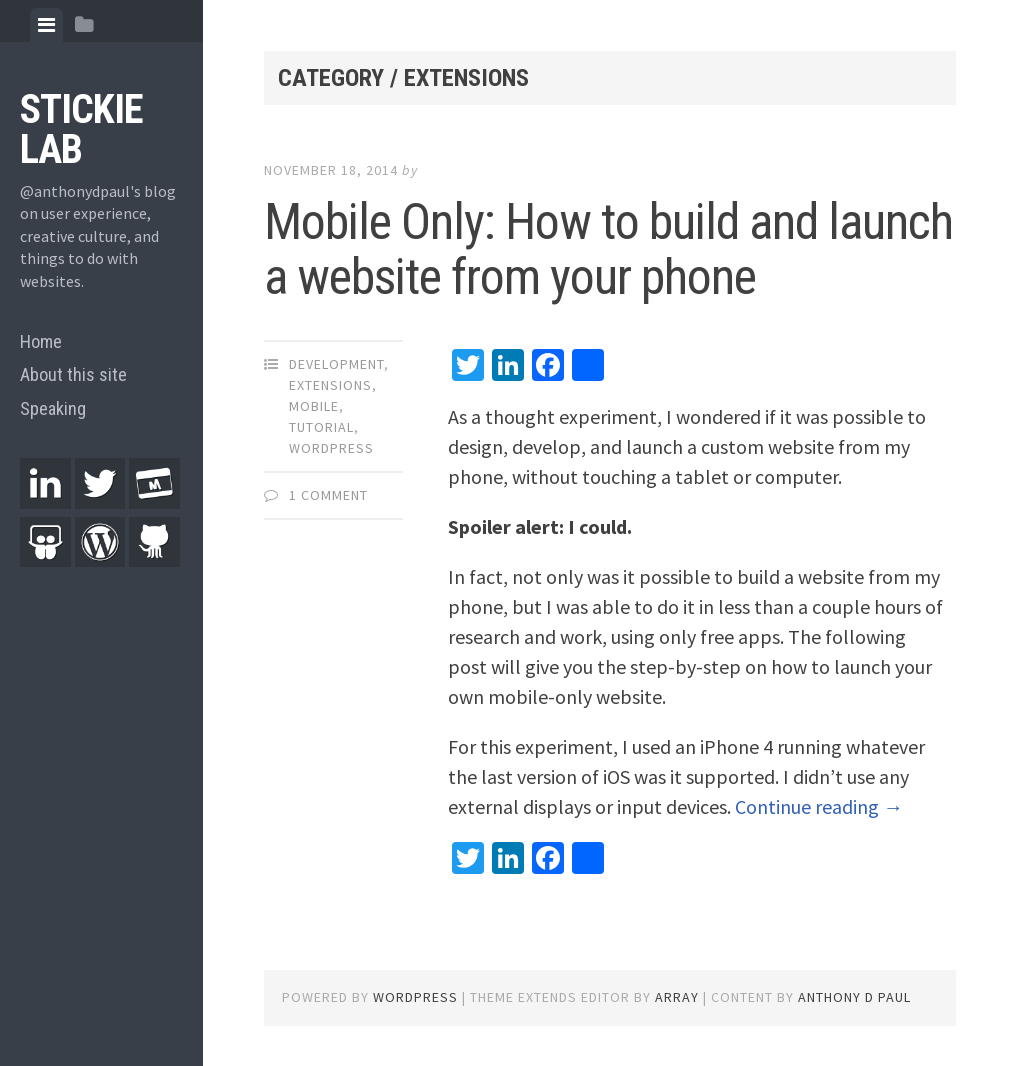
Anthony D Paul (854, 997)
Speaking (53, 408)
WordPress (331, 448)
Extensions (330, 385)
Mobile (314, 406)
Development (336, 364)
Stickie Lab (81, 129)
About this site (73, 374)
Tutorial (321, 427)
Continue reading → (819, 806)
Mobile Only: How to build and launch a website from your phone (608, 249)
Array (677, 997)
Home (41, 341)
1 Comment (328, 495)
